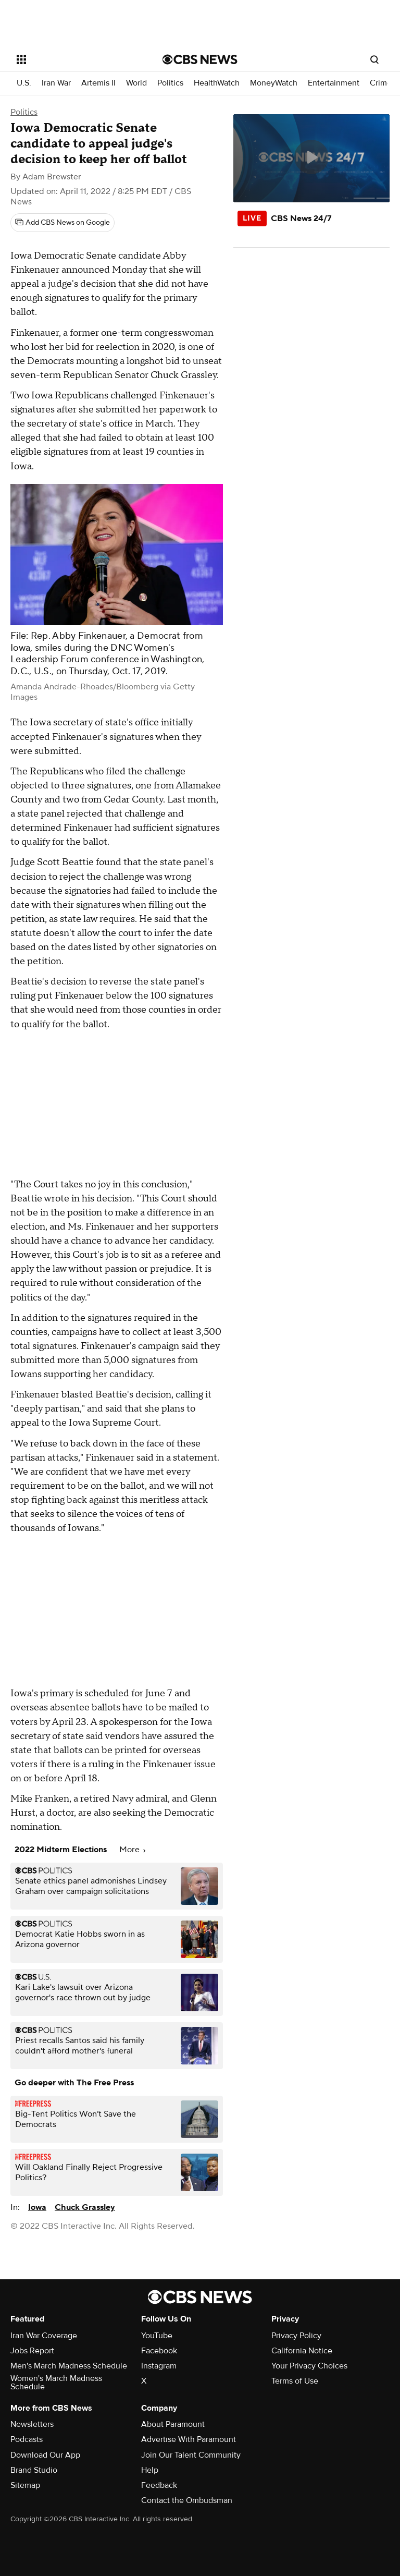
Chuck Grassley (85, 2207)
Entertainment (333, 83)
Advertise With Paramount (188, 2439)
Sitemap (25, 2485)
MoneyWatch (273, 83)
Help (149, 2470)
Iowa (37, 2207)
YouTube (156, 2335)
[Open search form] (374, 59)
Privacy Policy (296, 2335)
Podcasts (26, 2439)
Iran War (56, 83)
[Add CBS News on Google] (62, 222)
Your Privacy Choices (309, 2366)
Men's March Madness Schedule (68, 2366)
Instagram (159, 2366)
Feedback (159, 2485)
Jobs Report (32, 2351)
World (136, 83)
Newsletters (32, 2424)
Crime (381, 83)
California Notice (301, 2351)
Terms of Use (294, 2381)
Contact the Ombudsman (186, 2500)
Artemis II (98, 83)
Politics (170, 83)
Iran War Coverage (43, 2335)
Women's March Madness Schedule (56, 2382)
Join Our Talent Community (191, 2455)
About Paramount (173, 2424)
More (132, 1849)
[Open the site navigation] (78, 59)
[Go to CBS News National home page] (200, 59)
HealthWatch (217, 83)
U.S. (24, 83)
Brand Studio (33, 2470)
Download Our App (45, 2455)
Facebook (159, 2351)
